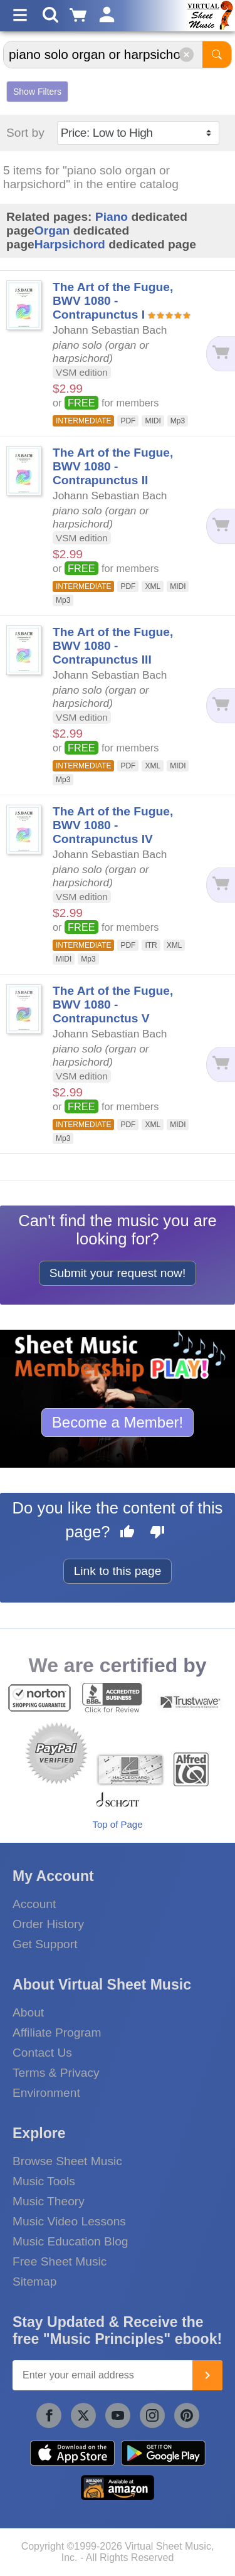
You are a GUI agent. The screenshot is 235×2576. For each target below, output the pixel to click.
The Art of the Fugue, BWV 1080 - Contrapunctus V (113, 1004)
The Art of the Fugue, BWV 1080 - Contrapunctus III (113, 645)
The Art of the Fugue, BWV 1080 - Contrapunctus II (113, 466)
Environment (46, 2092)
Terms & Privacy (56, 2072)
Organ (52, 230)
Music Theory (49, 2201)
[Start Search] (216, 54)
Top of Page (117, 1824)
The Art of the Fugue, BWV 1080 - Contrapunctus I (113, 300)
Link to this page (118, 1570)
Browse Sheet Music (67, 2161)
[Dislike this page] (157, 1533)
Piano (111, 216)
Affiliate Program (57, 2032)
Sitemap (34, 2281)
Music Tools (44, 2181)
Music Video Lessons (69, 2221)
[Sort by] (138, 133)
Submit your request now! (118, 1273)
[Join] (207, 2375)
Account (34, 1904)
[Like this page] (127, 1533)
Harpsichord (69, 244)
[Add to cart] (220, 353)
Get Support (45, 1944)
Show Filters (37, 92)
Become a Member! (117, 1422)
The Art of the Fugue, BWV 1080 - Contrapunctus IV (113, 825)
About (28, 2012)
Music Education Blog (70, 2241)
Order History (48, 1924)
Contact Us (42, 2052)
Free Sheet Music (60, 2261)
